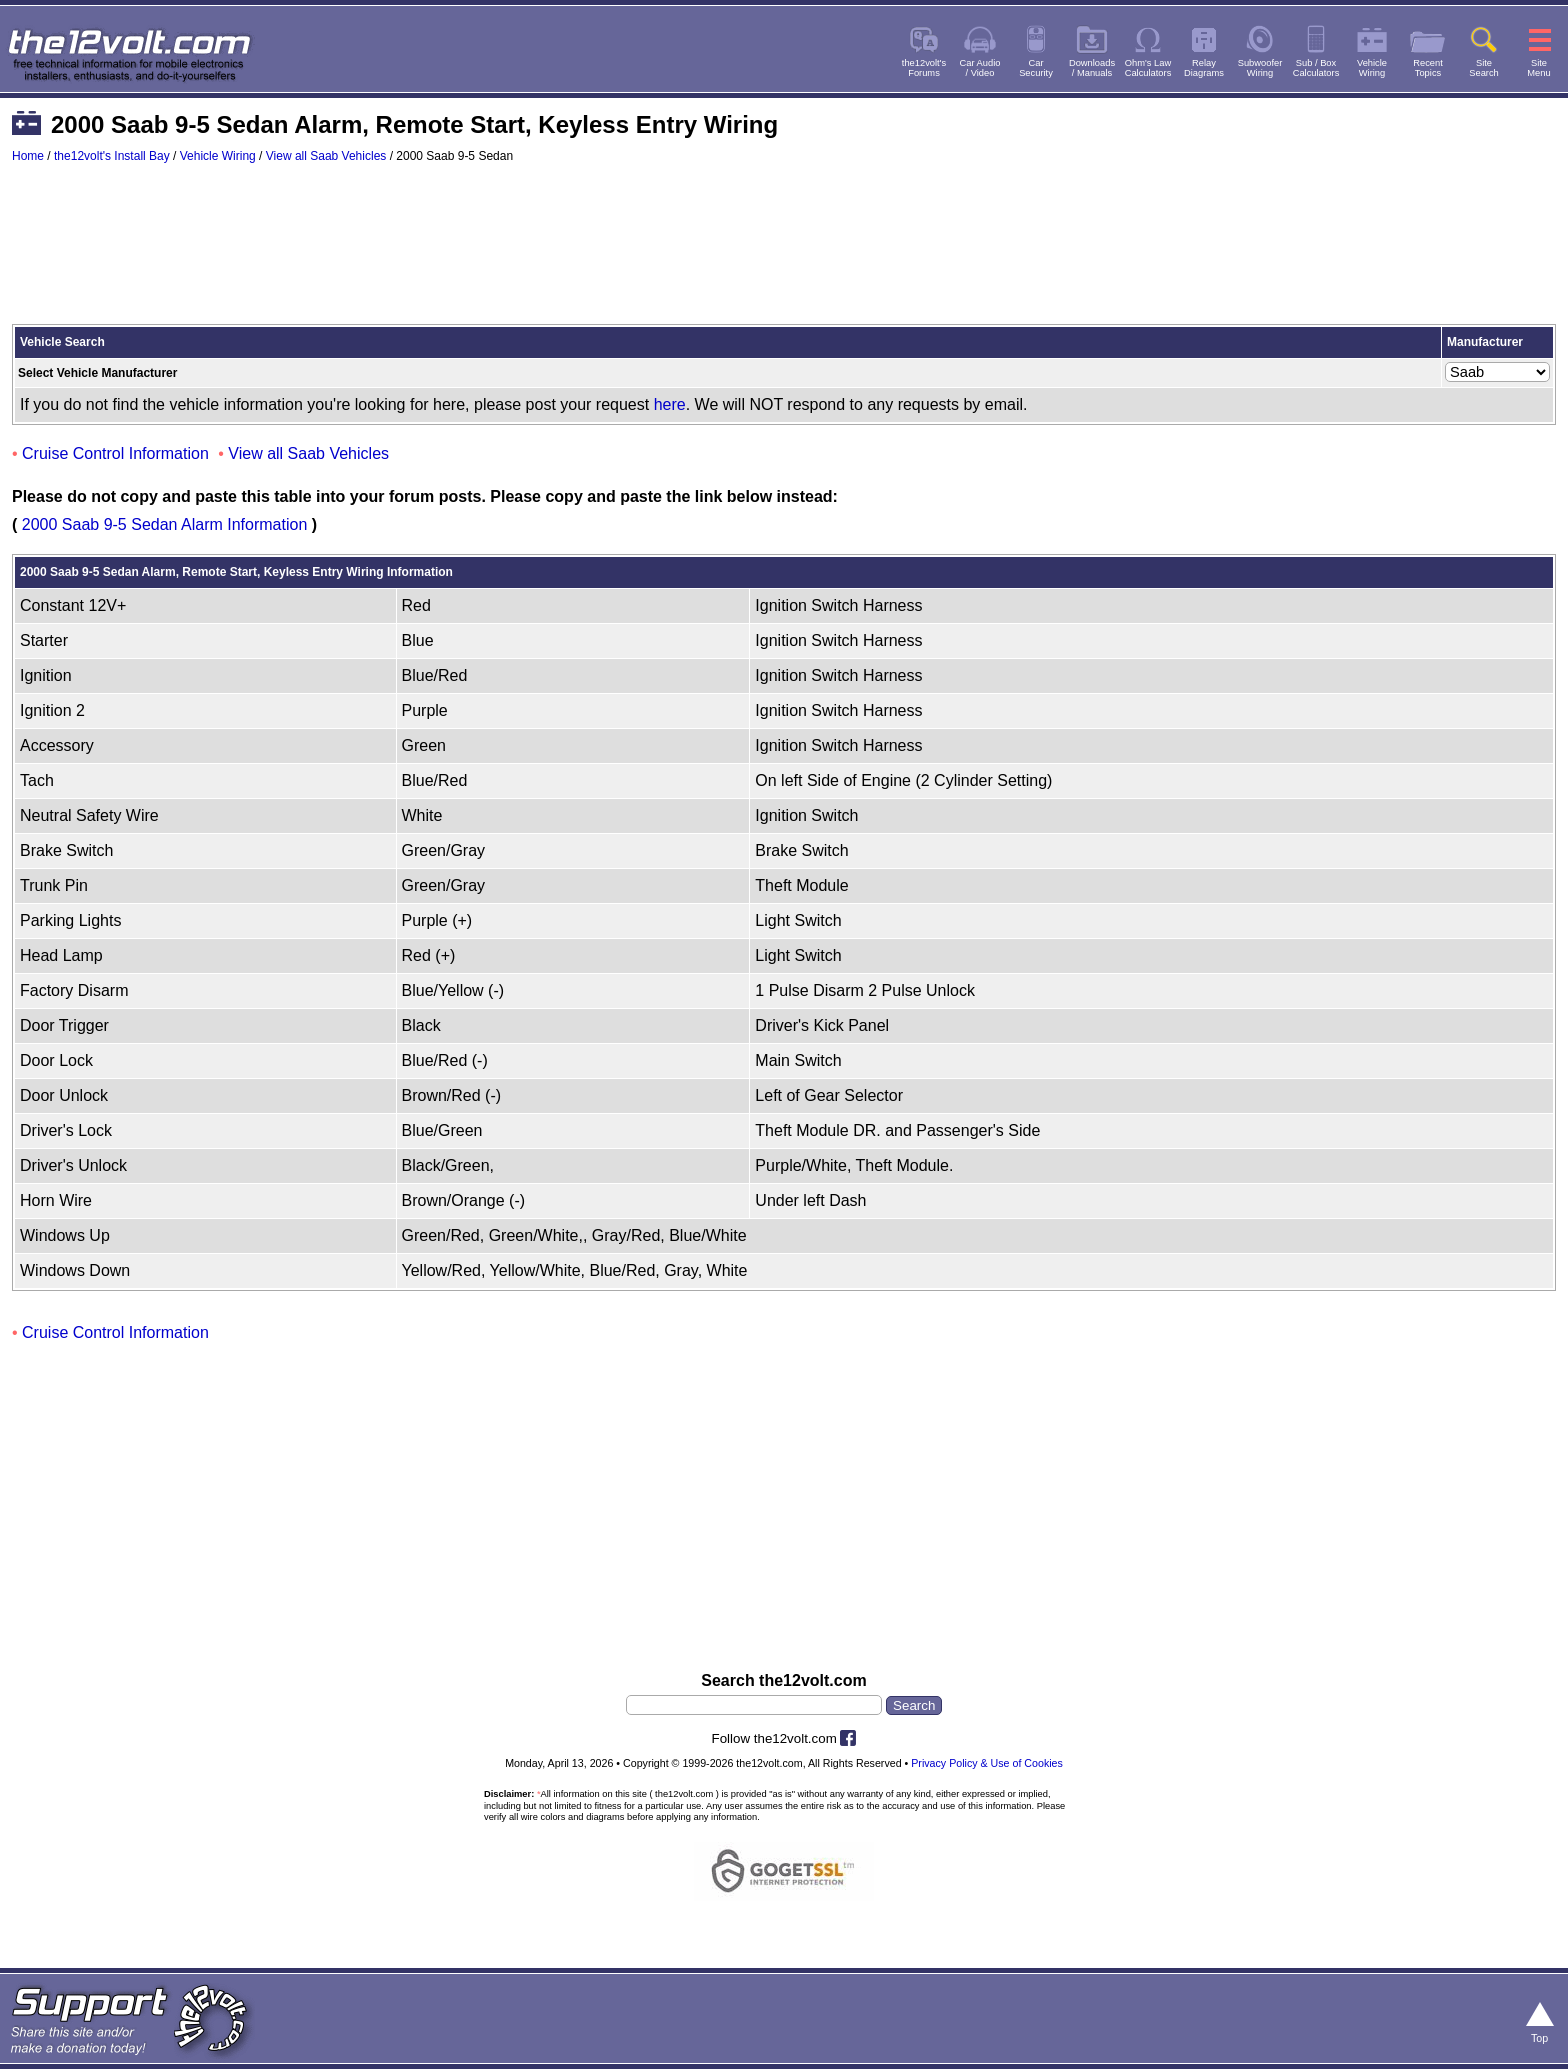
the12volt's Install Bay (112, 156)
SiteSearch (1484, 68)
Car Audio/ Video (980, 68)
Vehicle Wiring (218, 156)
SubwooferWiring (1260, 68)
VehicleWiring (1372, 68)
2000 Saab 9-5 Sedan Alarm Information (165, 524)
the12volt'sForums (924, 68)
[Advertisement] (784, 253)
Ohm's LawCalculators (1148, 68)
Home (28, 156)
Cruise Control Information (115, 453)
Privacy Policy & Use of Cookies (987, 1763)
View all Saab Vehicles (326, 156)
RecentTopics (1428, 68)
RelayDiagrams (1204, 68)
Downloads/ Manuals (1092, 68)
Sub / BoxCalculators (1316, 68)
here (670, 404)
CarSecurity (1036, 68)
